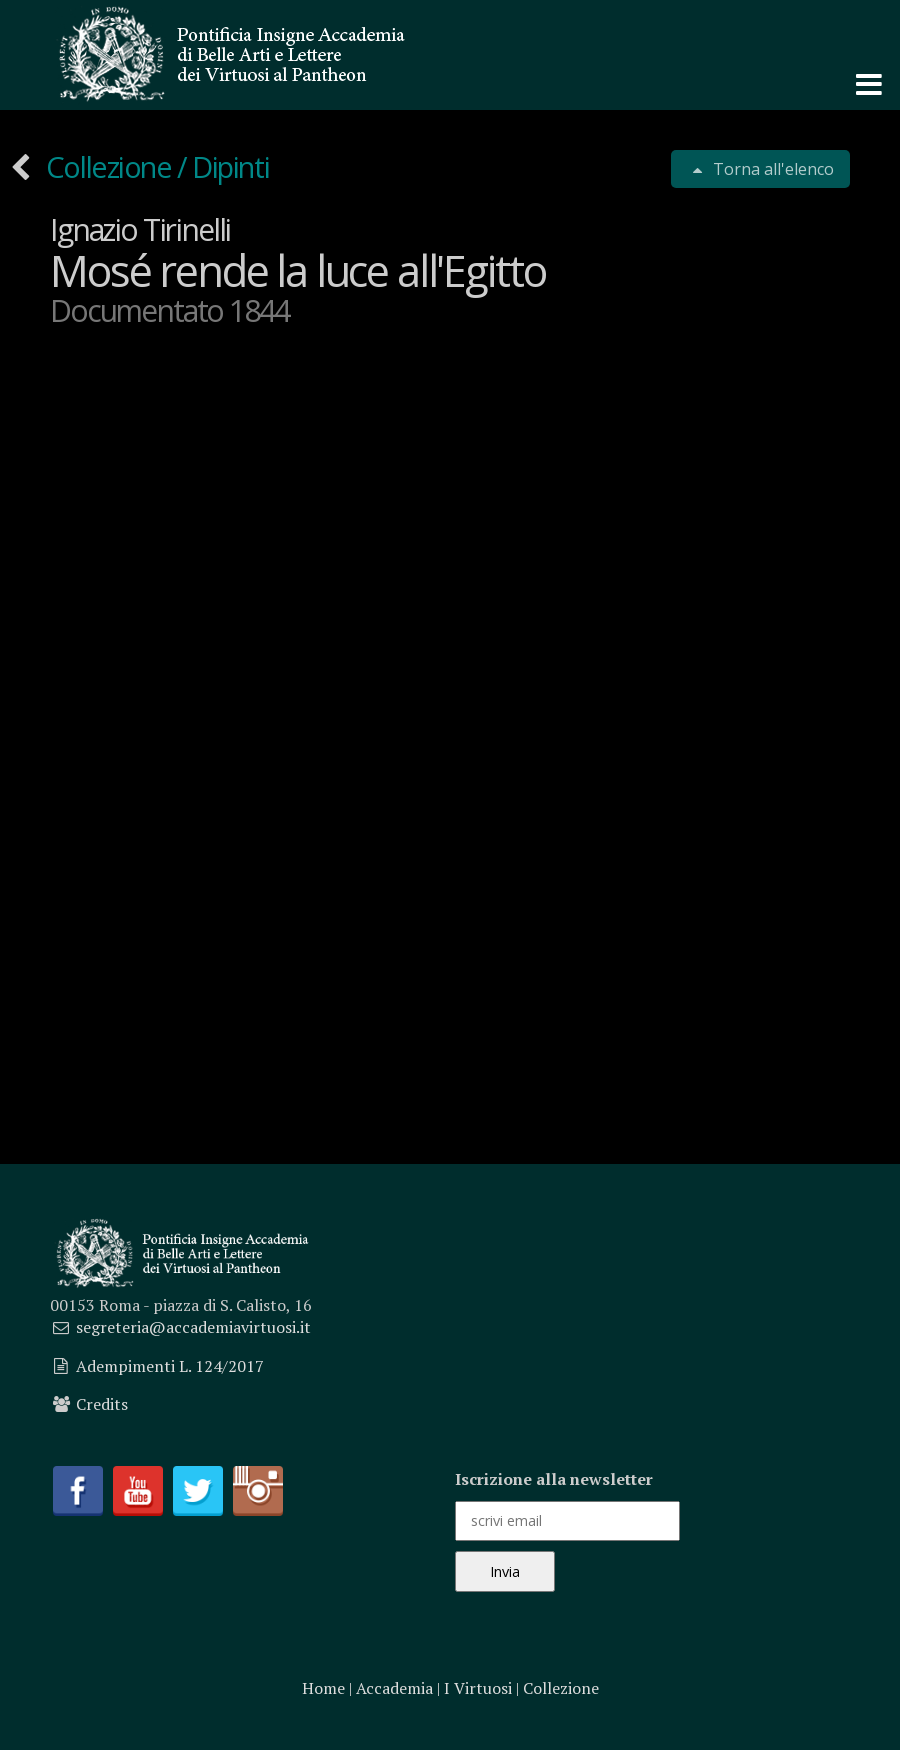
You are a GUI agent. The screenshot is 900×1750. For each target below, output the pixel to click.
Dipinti (230, 166)
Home (323, 1688)
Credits (102, 1404)
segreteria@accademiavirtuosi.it (193, 1327)
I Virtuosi (478, 1688)
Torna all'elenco (771, 169)
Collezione (110, 166)
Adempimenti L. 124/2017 (170, 1366)
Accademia (394, 1688)
